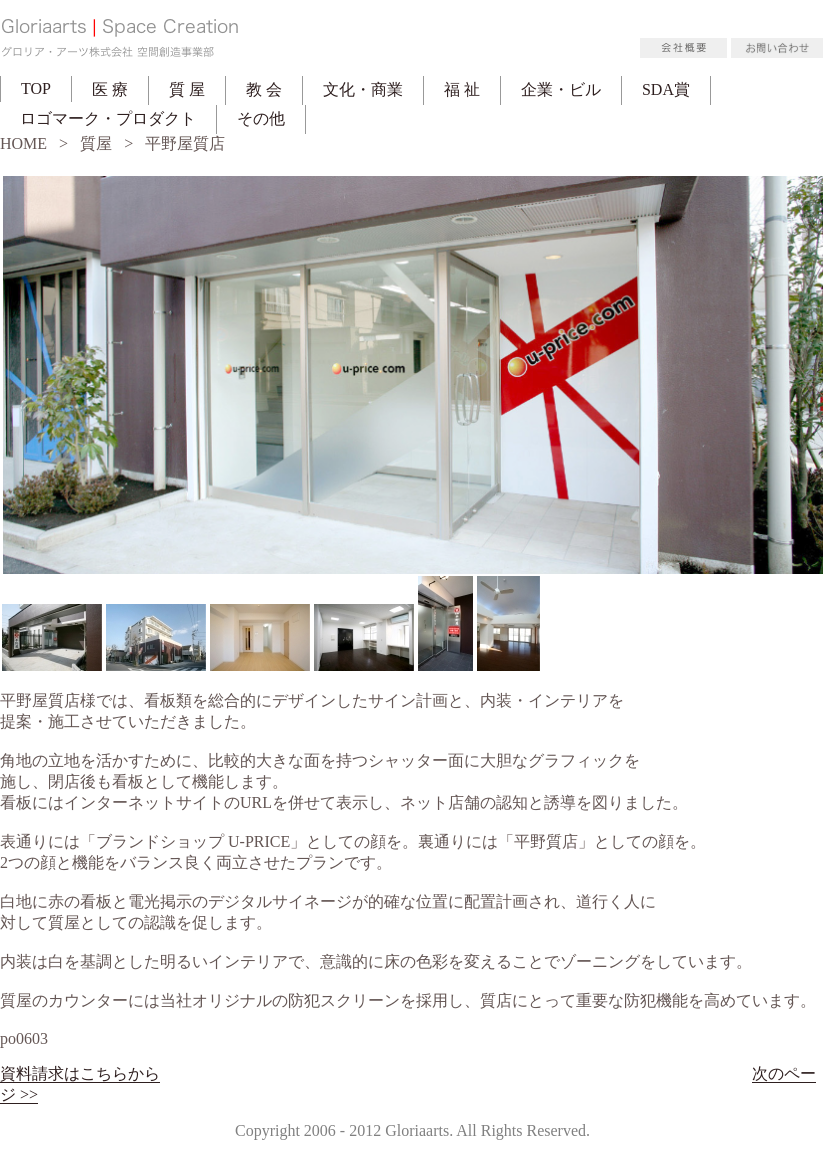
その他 (261, 118)
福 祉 (462, 89)
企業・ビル (561, 89)
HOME (23, 143)
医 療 (110, 89)
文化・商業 (363, 89)
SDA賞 (666, 89)
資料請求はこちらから (80, 1073)
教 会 (264, 89)
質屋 (96, 143)
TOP (36, 88)
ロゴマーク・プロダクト (108, 118)
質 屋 (187, 89)
